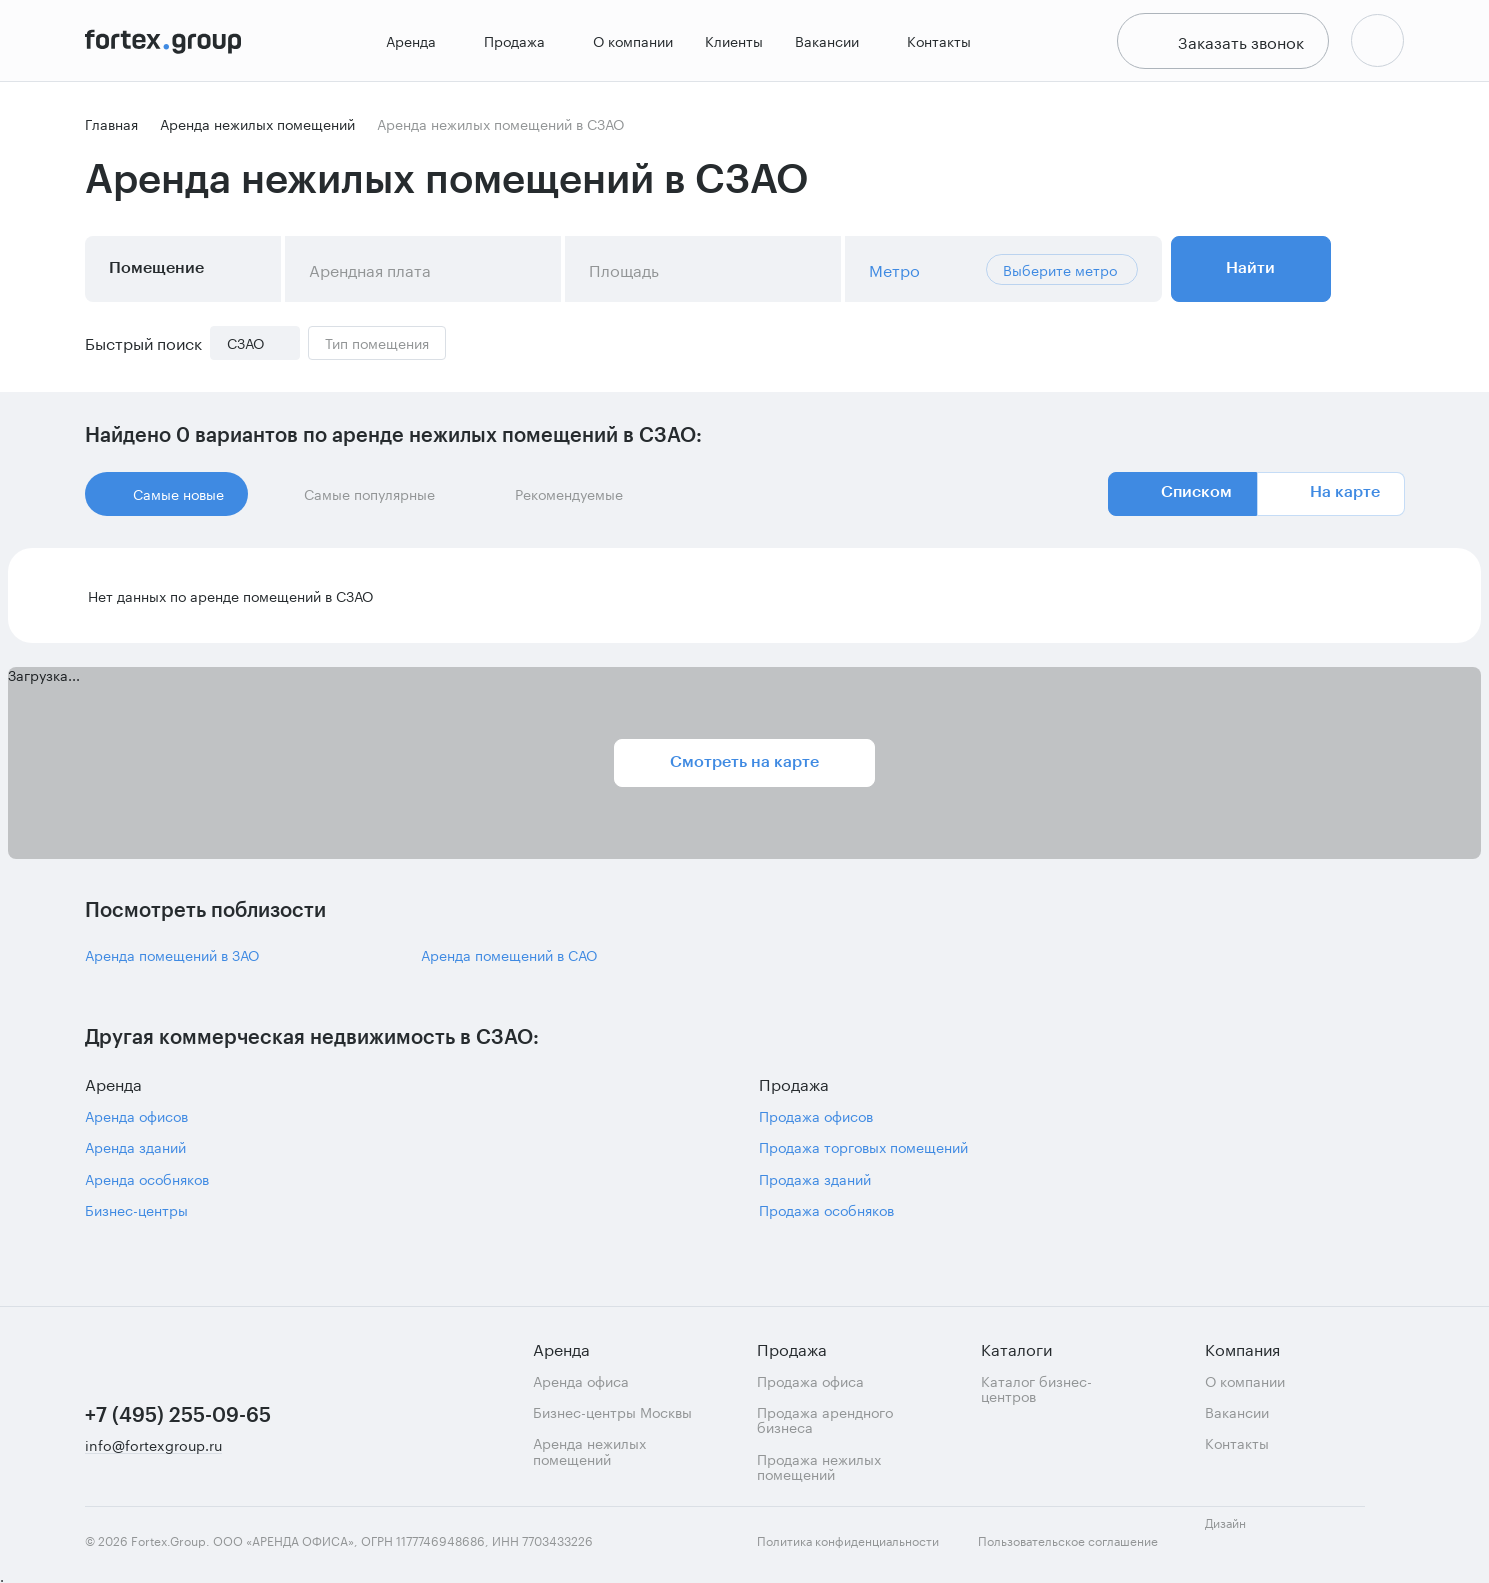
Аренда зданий (135, 1152)
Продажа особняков (826, 1215)
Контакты (937, 43)
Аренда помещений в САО (509, 960)
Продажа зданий (815, 1184)
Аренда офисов (136, 1121)
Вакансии (833, 44)
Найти (1250, 274)
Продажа (520, 44)
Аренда (417, 44)
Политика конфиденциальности (848, 1541)
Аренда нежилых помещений (589, 1450)
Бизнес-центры (136, 1215)
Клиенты (732, 43)
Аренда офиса (581, 1380)
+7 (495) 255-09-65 (178, 1416)
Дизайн (1243, 1533)
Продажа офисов (816, 1121)
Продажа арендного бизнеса (825, 1419)
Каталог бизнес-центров (1036, 1388)
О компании (631, 43)
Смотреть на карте (744, 768)
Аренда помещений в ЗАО (172, 960)
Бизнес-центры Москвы (612, 1411)
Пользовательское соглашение (1068, 1541)
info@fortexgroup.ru (153, 1445)
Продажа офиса (810, 1380)
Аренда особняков (147, 1184)
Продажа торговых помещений (863, 1152)
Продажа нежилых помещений (819, 1466)
